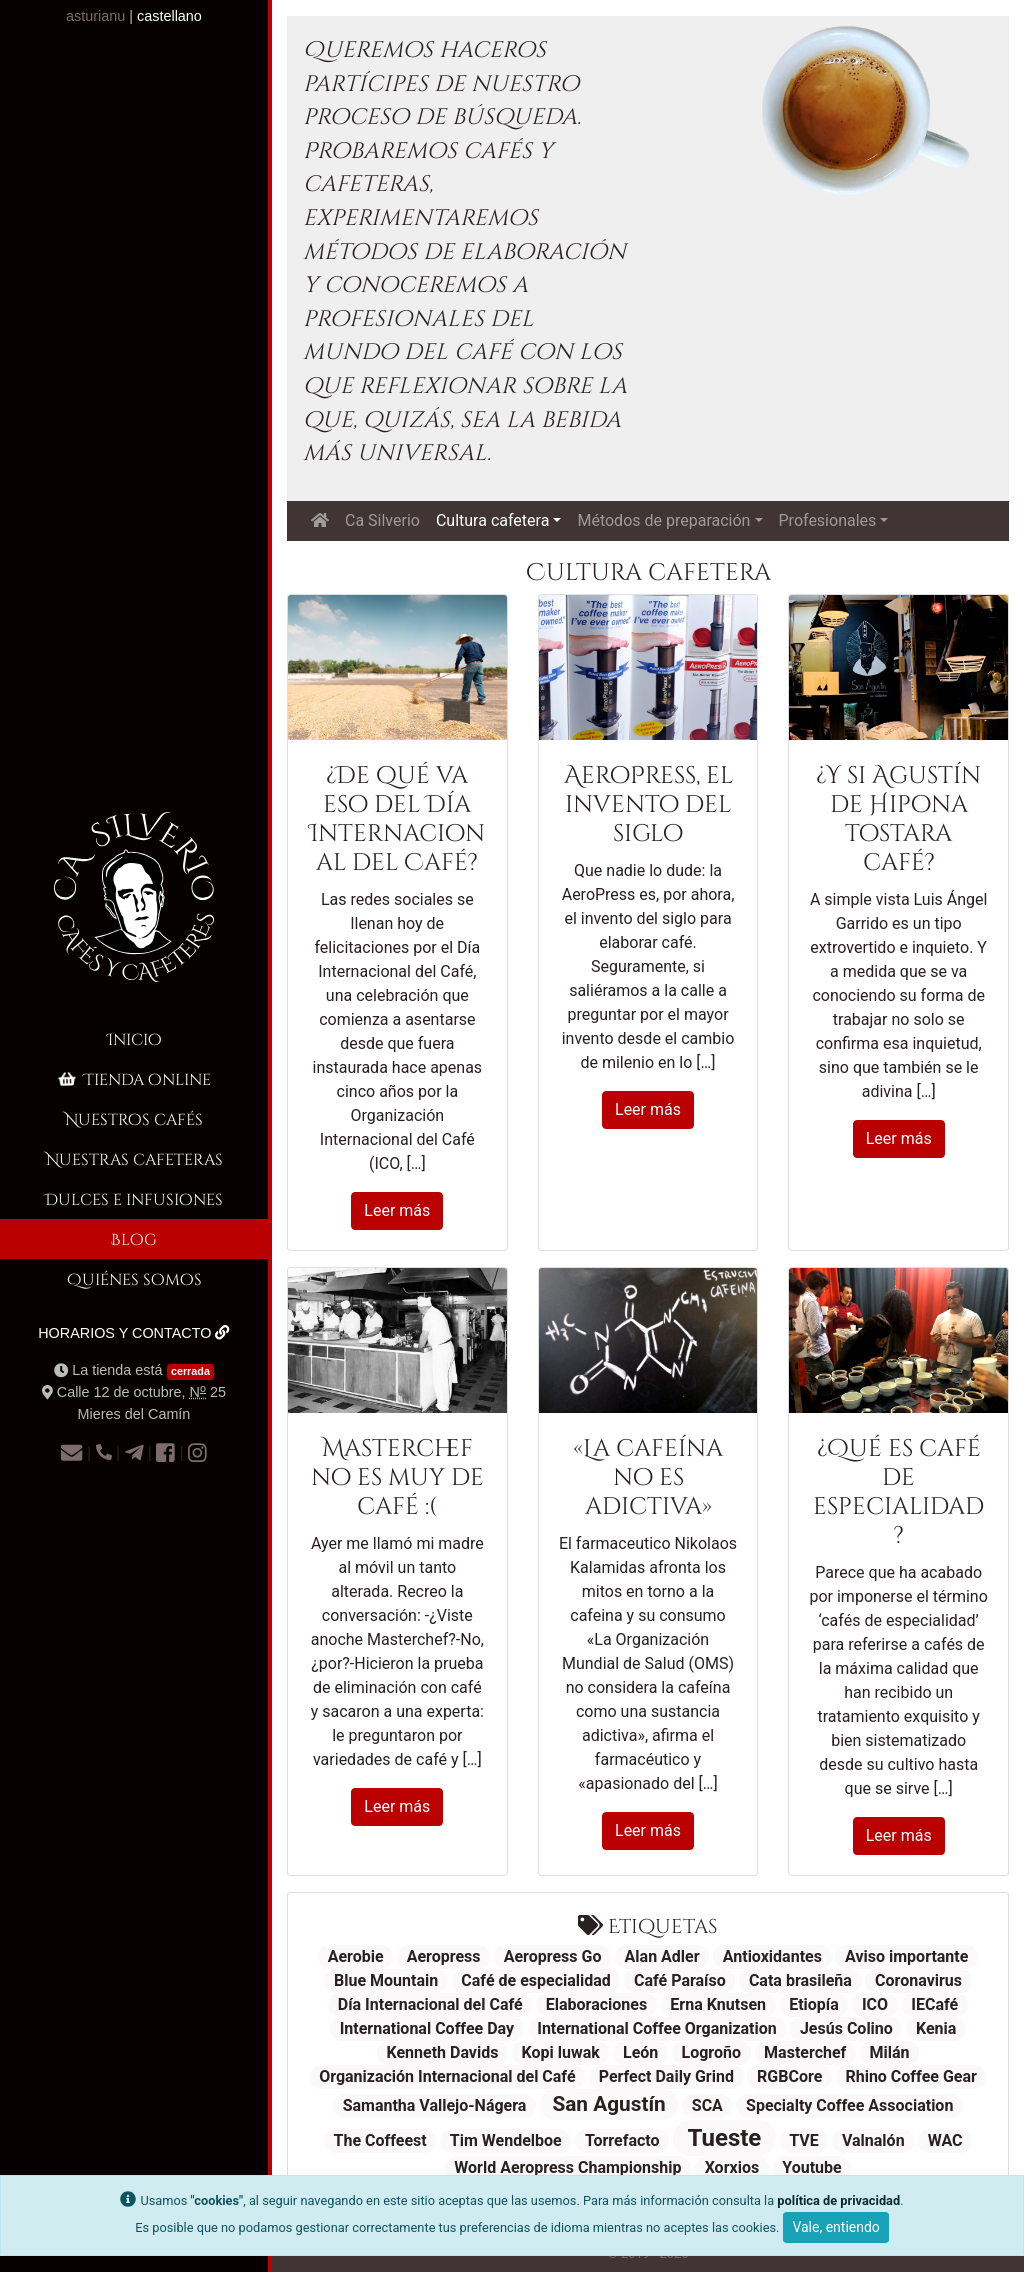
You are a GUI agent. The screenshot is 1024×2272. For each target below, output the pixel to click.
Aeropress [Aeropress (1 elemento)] (444, 1956)
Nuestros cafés (134, 1118)
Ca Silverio (382, 520)
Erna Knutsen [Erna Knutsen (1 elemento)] (718, 2004)
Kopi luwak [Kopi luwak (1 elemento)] (561, 2052)
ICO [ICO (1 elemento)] (875, 2004)
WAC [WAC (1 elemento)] (945, 2140)
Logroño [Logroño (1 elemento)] (710, 2052)
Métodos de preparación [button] (663, 520)
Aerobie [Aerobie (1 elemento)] (356, 1956)
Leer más (397, 1210)
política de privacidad (838, 2200)
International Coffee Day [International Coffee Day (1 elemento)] (427, 2028)
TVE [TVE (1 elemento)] (804, 2140)
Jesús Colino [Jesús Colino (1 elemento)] (846, 2028)
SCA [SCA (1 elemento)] (707, 2105)
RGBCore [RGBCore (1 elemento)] (789, 2076)
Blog (134, 1238)
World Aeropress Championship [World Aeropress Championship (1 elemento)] (567, 2167)
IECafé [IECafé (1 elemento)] (934, 2004)
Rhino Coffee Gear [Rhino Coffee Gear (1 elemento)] (910, 2076)
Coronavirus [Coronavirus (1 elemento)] (918, 1980)
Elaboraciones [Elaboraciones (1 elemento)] (596, 2004)
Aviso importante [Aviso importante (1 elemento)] (906, 1956)
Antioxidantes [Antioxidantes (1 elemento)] (772, 1956)
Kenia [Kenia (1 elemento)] (936, 2028)
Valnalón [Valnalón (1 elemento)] (873, 2140)
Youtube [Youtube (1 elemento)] (811, 2167)
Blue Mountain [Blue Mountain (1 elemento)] (386, 1980)
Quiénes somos (134, 1278)
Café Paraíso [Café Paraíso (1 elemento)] (680, 1980)
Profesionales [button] (828, 520)
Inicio (134, 1038)
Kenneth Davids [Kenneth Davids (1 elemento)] (442, 2052)
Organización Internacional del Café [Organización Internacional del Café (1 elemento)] (447, 2076)
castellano (169, 16)
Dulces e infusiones (134, 1198)
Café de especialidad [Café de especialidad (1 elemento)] (536, 1980)
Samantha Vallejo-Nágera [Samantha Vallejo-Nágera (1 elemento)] (435, 2105)
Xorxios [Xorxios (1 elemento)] (732, 2167)
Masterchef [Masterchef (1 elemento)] (805, 2052)
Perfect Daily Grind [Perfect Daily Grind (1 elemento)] (666, 2076)
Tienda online (133, 1078)
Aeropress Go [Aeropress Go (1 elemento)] (553, 1956)
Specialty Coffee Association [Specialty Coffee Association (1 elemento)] (849, 2105)
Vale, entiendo (835, 2227)
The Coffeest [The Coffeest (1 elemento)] (380, 2140)
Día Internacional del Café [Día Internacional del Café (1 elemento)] (430, 2004)
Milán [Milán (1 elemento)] (889, 2052)
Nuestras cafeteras (134, 1158)
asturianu (95, 16)
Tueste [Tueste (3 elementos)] (725, 2138)
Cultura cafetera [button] (492, 520)
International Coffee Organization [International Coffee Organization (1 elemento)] (657, 2028)
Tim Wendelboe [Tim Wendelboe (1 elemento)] (506, 2140)
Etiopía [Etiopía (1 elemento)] (814, 2004)
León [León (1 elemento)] (640, 2052)
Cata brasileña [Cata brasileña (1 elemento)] (800, 1980)
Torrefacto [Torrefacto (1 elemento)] (622, 2140)
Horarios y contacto (134, 1333)
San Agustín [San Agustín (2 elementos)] (608, 2104)
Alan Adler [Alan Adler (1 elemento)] (662, 1956)
